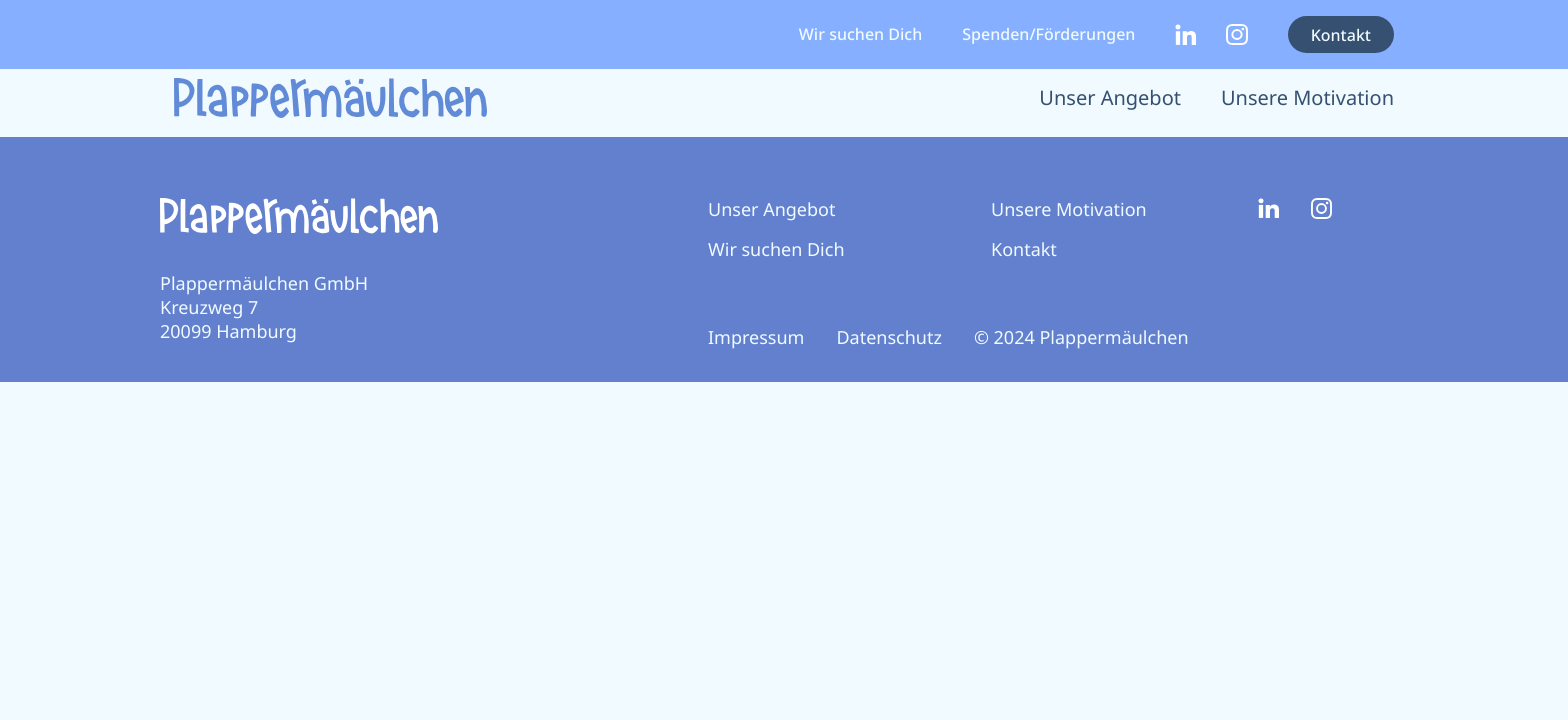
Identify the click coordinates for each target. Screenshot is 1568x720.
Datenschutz (888, 338)
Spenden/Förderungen (1048, 34)
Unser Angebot (1110, 97)
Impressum (756, 338)
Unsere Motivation (1307, 97)
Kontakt (1341, 35)
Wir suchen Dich (861, 34)
